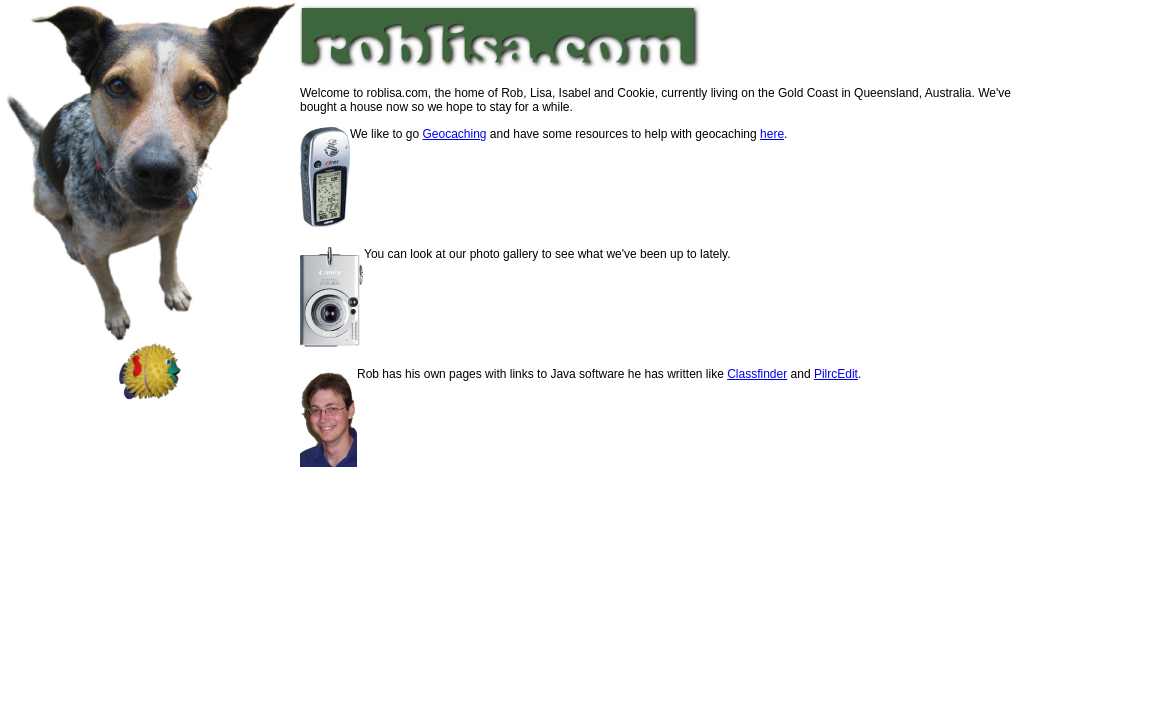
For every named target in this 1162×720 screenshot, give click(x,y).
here (772, 134)
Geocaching (454, 134)
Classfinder (757, 374)
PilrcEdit (836, 374)
